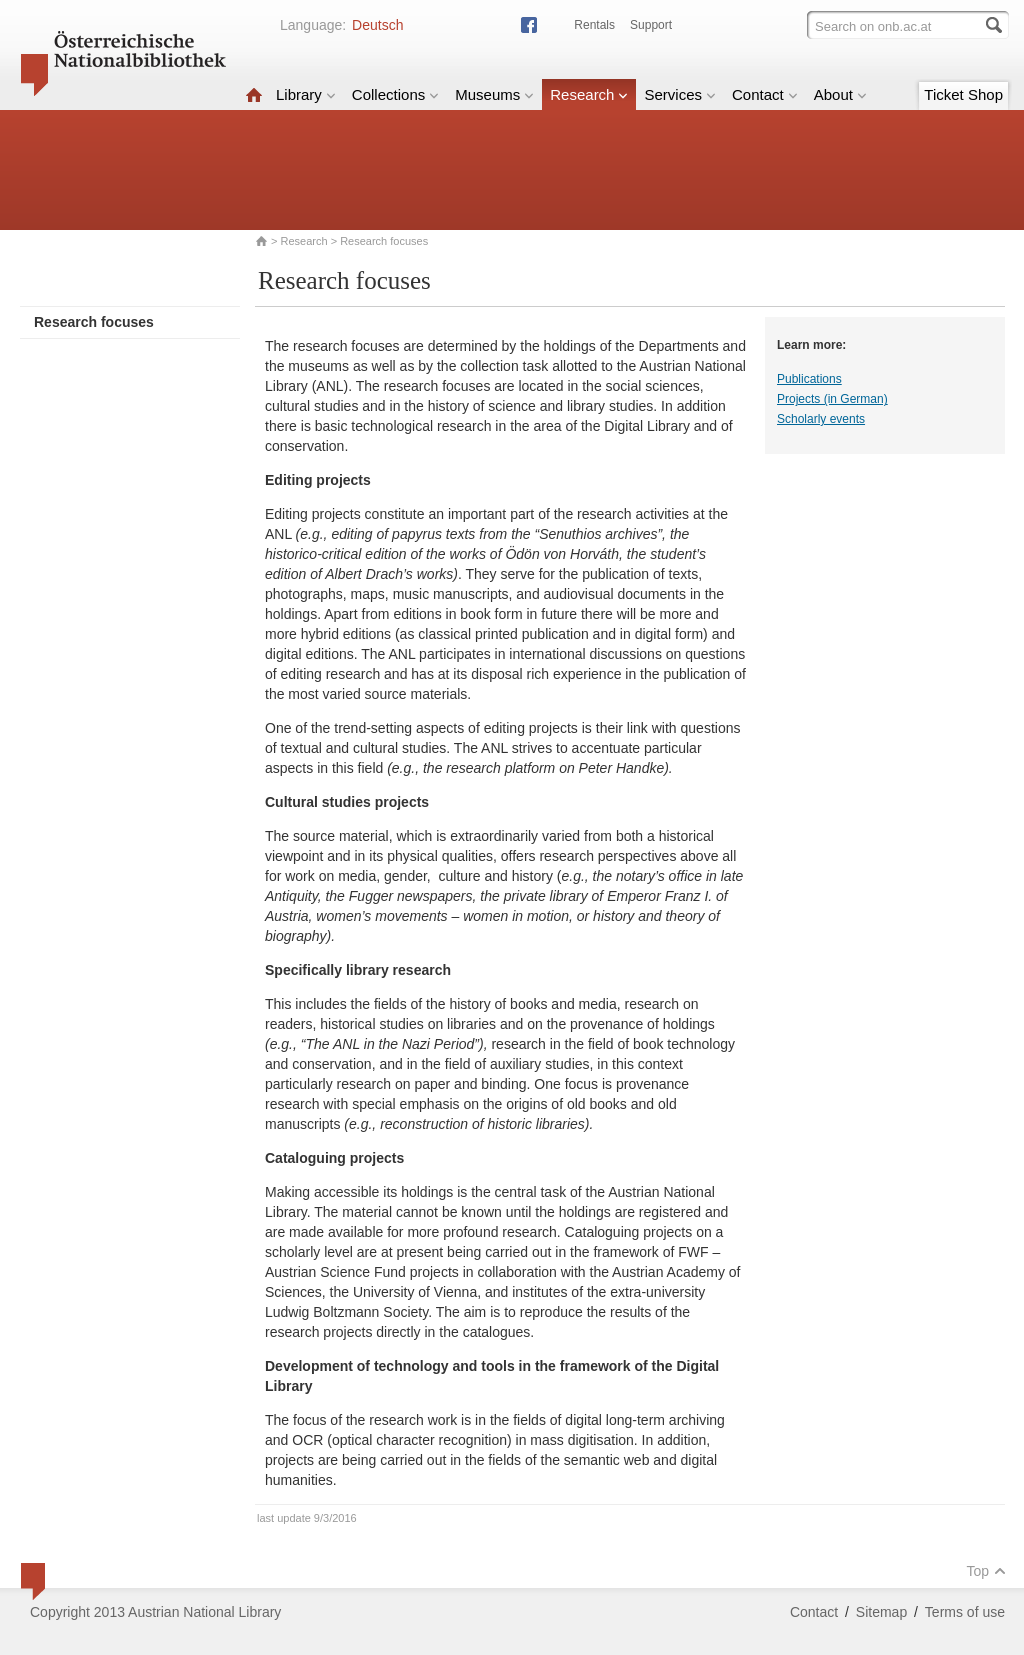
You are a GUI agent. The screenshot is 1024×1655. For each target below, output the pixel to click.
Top (986, 1571)
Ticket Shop (963, 94)
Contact (765, 94)
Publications (809, 379)
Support (651, 25)
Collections (395, 94)
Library (306, 94)
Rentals (594, 25)
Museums (494, 94)
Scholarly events (821, 419)
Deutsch (377, 25)
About (840, 94)
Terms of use (965, 1612)
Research (589, 94)
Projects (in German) (832, 399)
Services (680, 94)
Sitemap (881, 1612)
